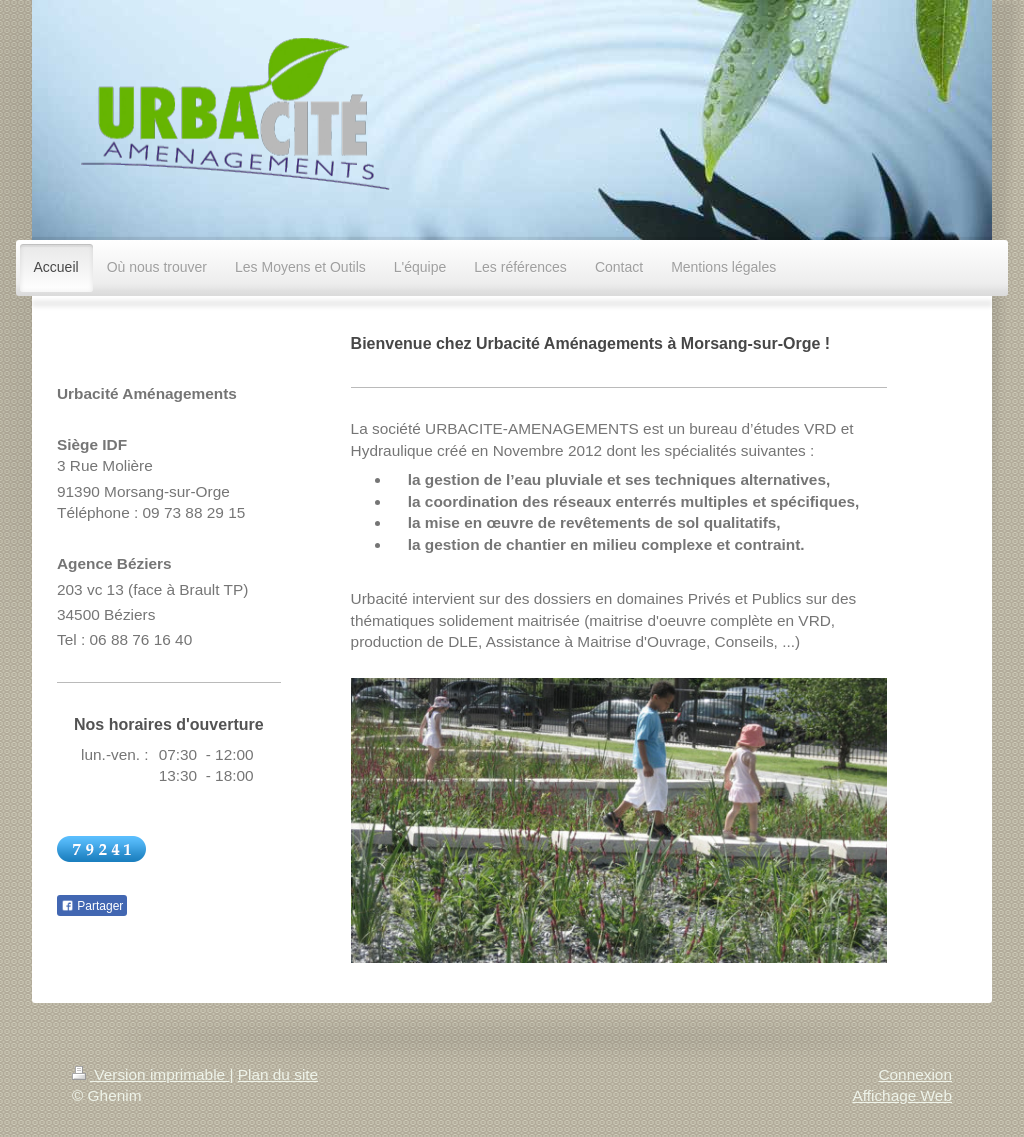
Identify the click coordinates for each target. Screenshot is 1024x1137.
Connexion (915, 1074)
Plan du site (278, 1074)
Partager (92, 906)
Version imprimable (150, 1074)
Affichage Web (902, 1095)
